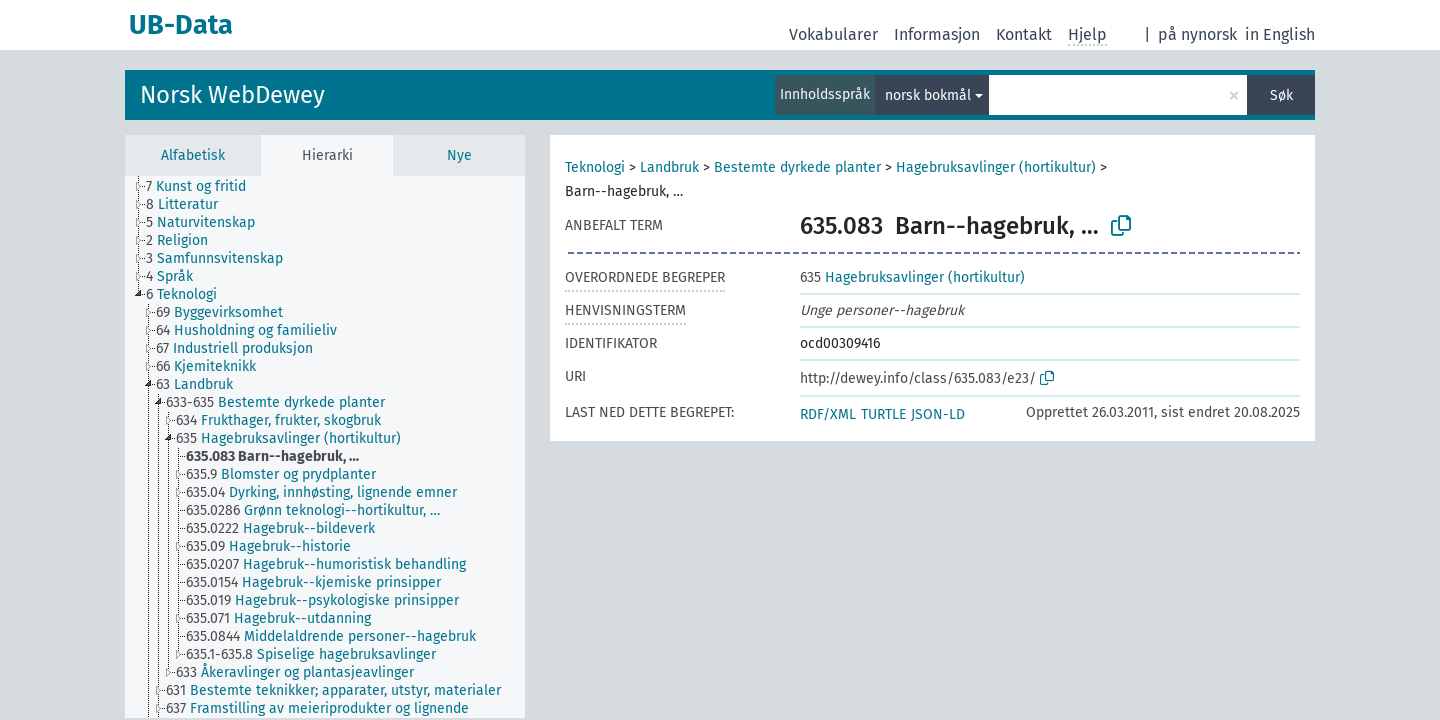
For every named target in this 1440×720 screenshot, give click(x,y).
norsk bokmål (928, 95)
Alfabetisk (193, 155)
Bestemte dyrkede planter (797, 167)
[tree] (325, 447)
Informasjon (937, 34)
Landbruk (669, 167)
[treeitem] (204, 187)
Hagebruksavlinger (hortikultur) (996, 167)
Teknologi (595, 167)
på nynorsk (1197, 34)
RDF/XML (828, 414)
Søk (1281, 95)
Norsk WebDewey (232, 95)
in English (1280, 34)
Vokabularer (833, 34)
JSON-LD (938, 414)
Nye (459, 155)
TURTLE (883, 414)
